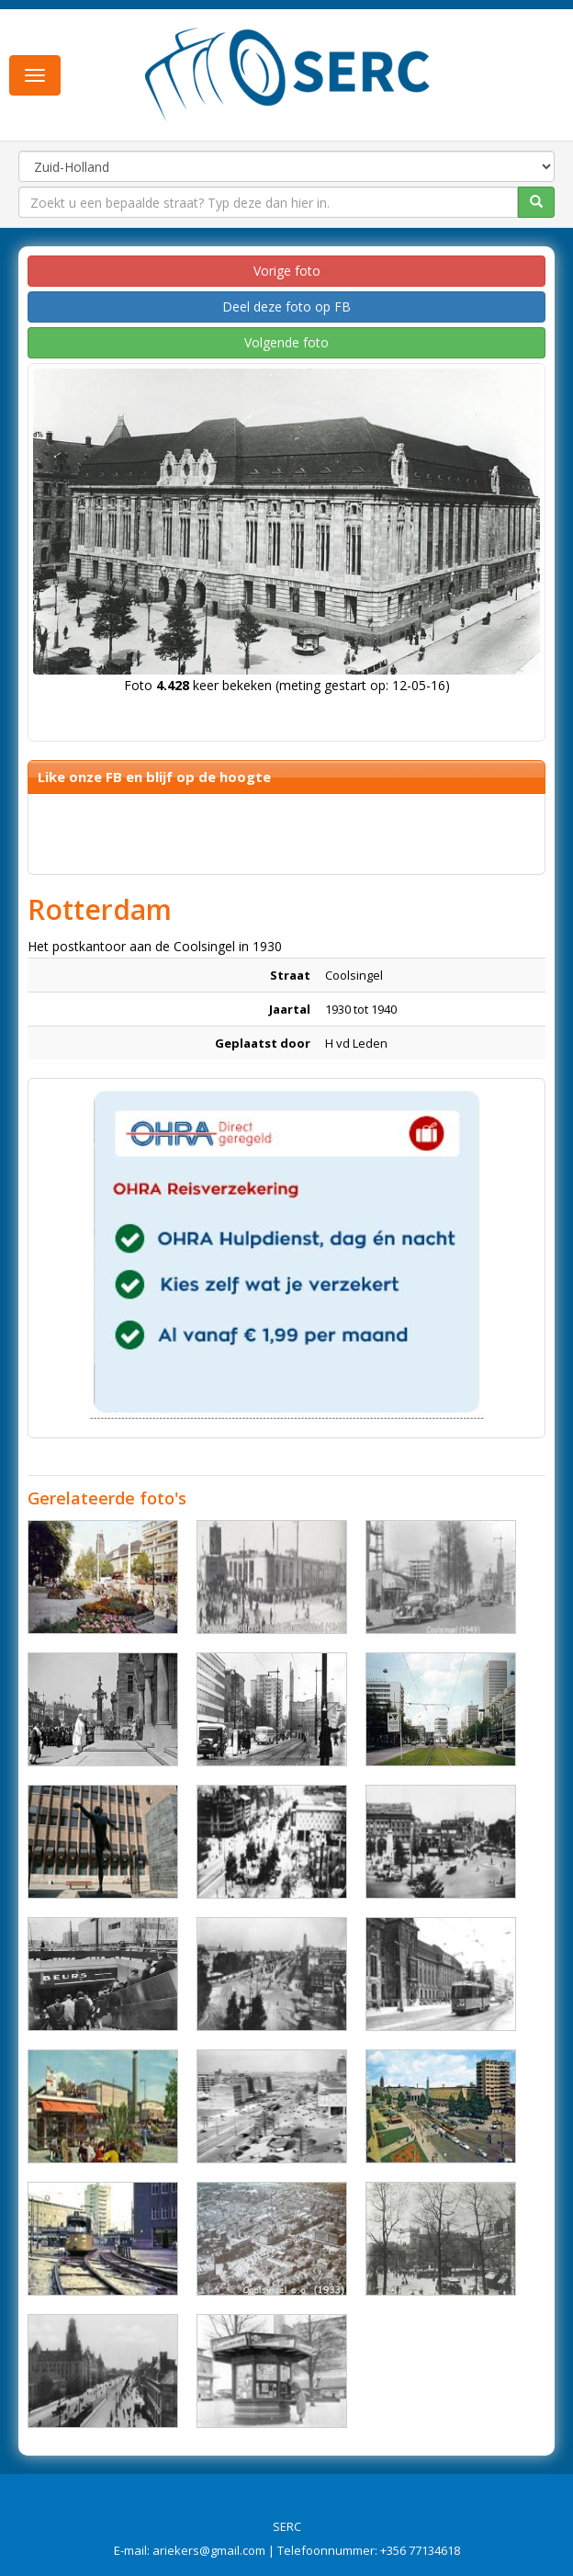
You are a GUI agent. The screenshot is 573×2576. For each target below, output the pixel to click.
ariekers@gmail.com (208, 2550)
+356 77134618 (420, 2550)
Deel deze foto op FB (286, 306)
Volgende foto (286, 342)
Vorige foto (286, 270)
